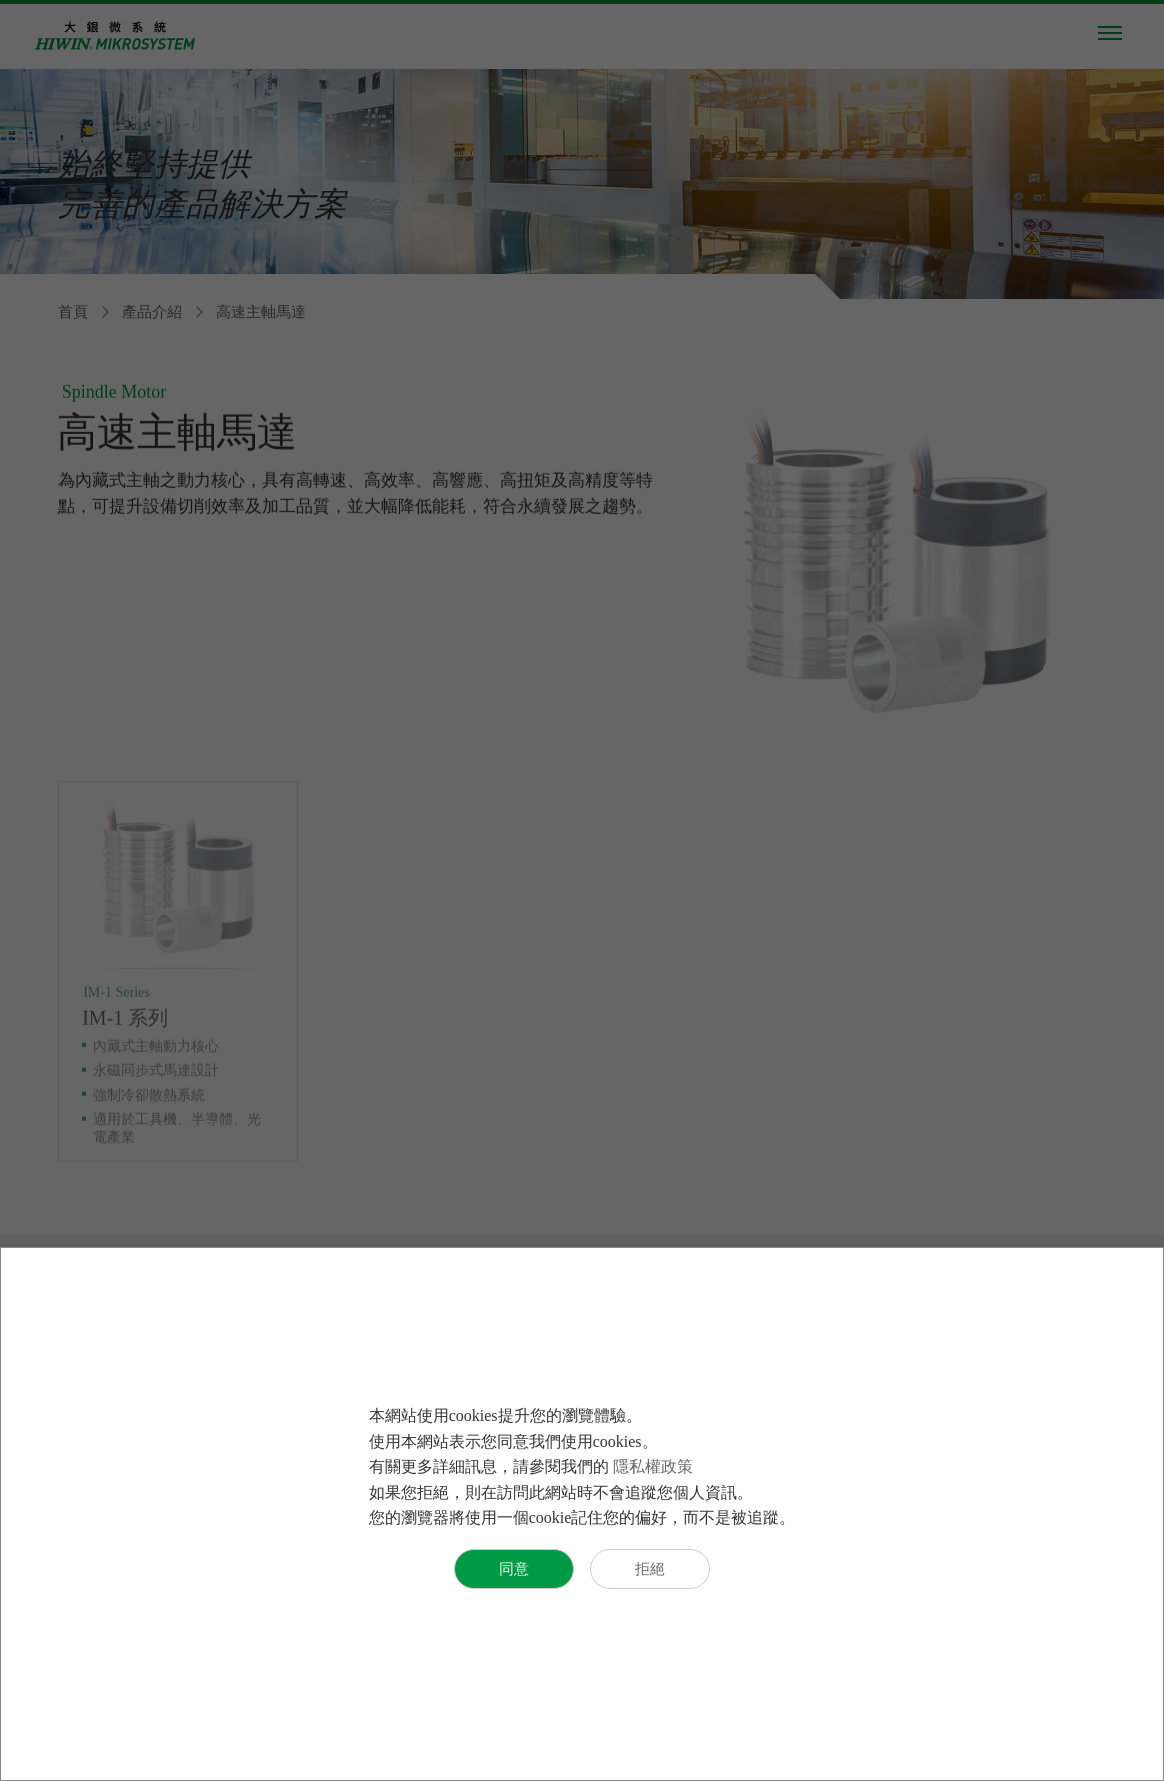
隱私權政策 (653, 1466)
